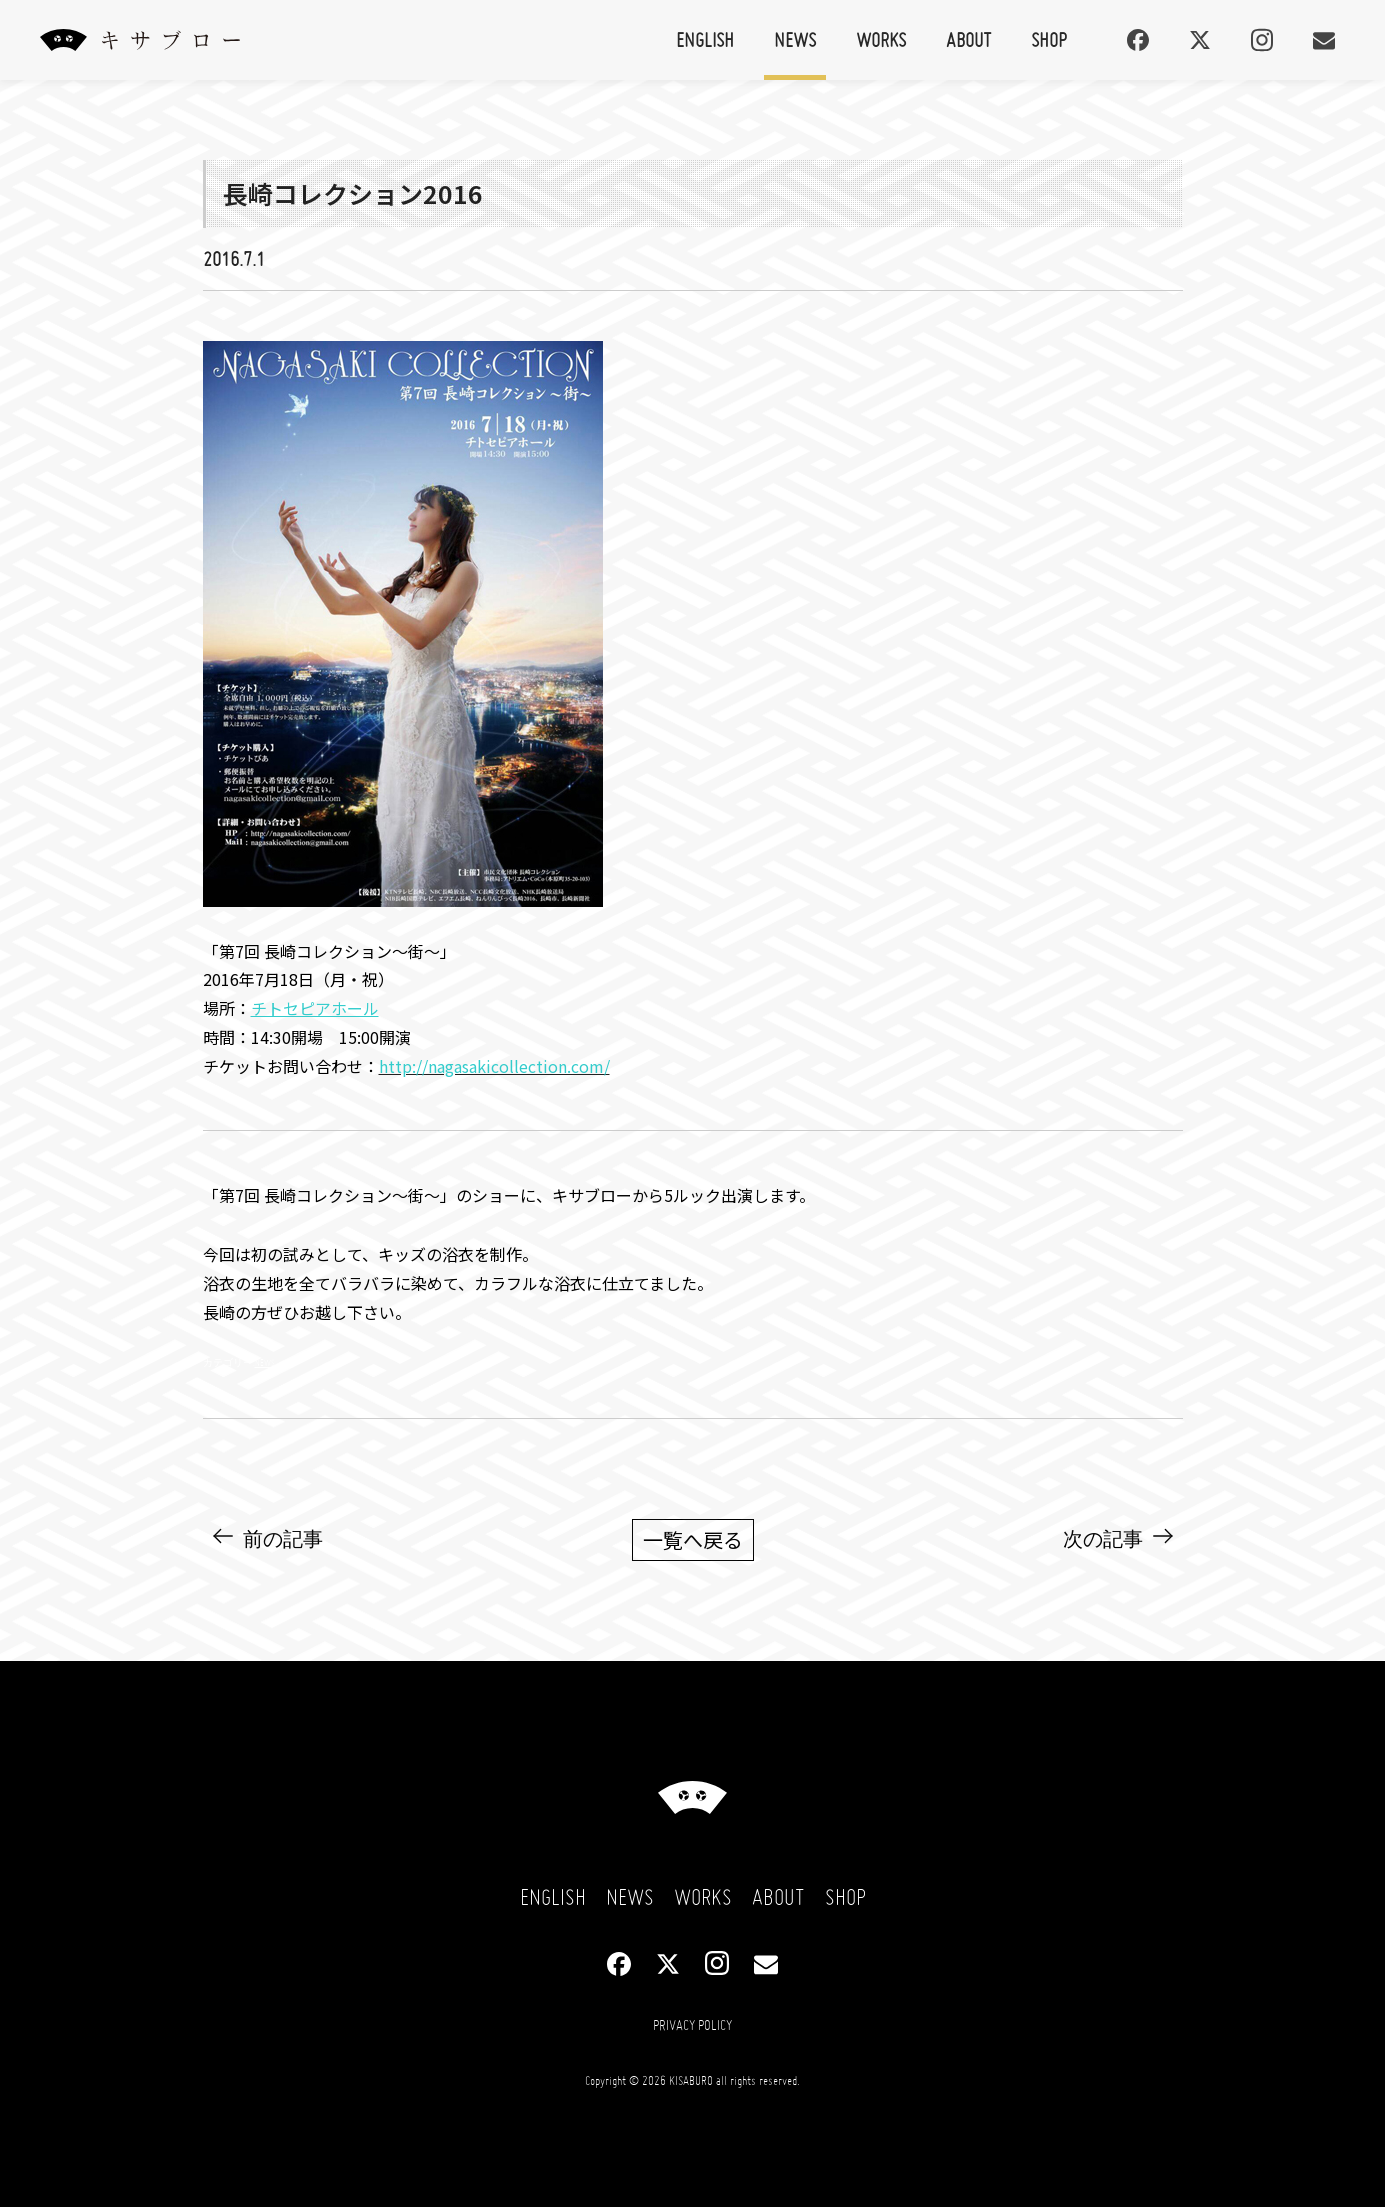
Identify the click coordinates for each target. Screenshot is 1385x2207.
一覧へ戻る (693, 1539)
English (705, 39)
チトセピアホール (315, 1008)
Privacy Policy (692, 2025)
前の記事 (283, 1539)
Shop (1049, 39)
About (968, 39)
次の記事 (1103, 1539)
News (795, 39)
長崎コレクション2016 (353, 193)
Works (881, 39)
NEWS (265, 1362)
